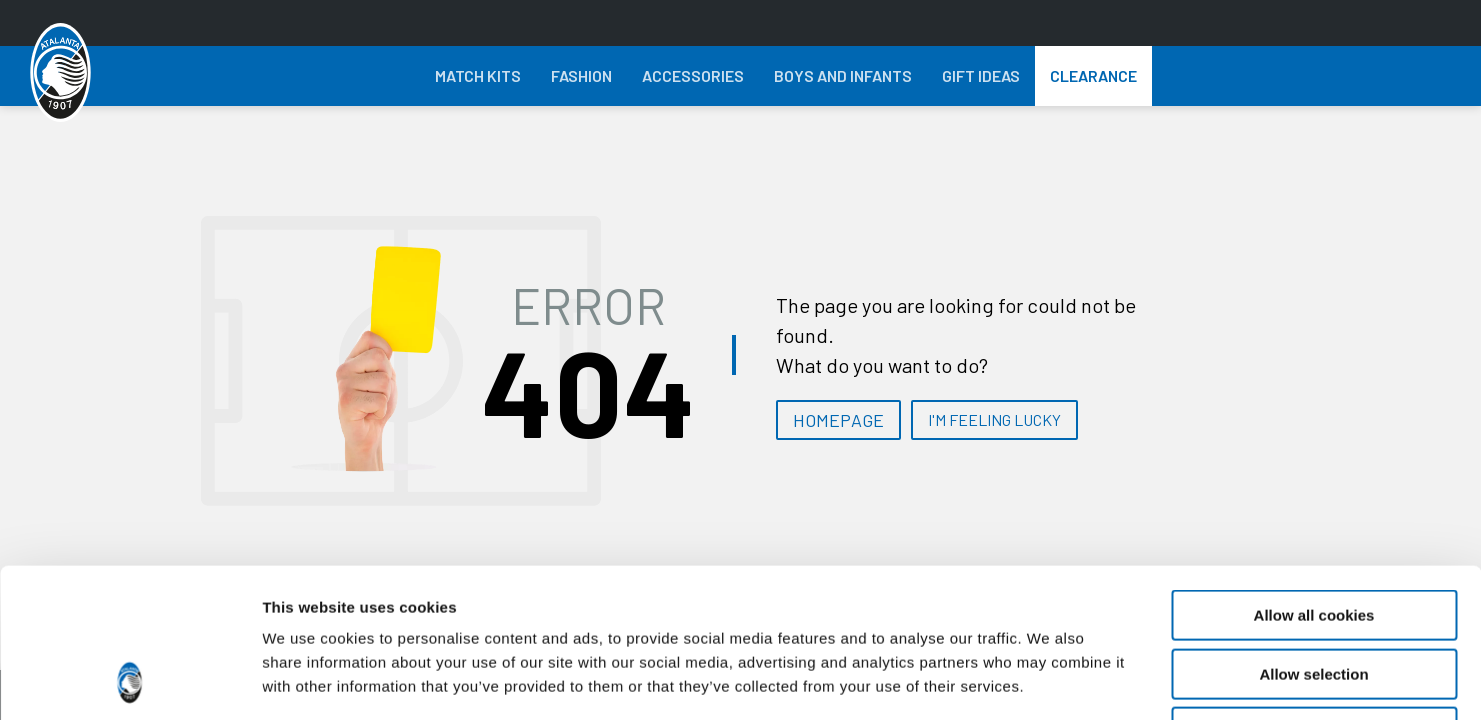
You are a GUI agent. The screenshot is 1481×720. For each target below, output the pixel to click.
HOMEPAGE (838, 420)
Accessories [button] (693, 75)
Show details (1049, 680)
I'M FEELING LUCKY (994, 419)
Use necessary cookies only (1314, 592)
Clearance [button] (1093, 75)
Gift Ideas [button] (981, 75)
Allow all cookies (1314, 475)
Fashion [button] (581, 75)
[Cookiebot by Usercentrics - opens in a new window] (129, 681)
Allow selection (1313, 534)
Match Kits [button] (478, 75)
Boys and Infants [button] (843, 75)
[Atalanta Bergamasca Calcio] (60, 73)
